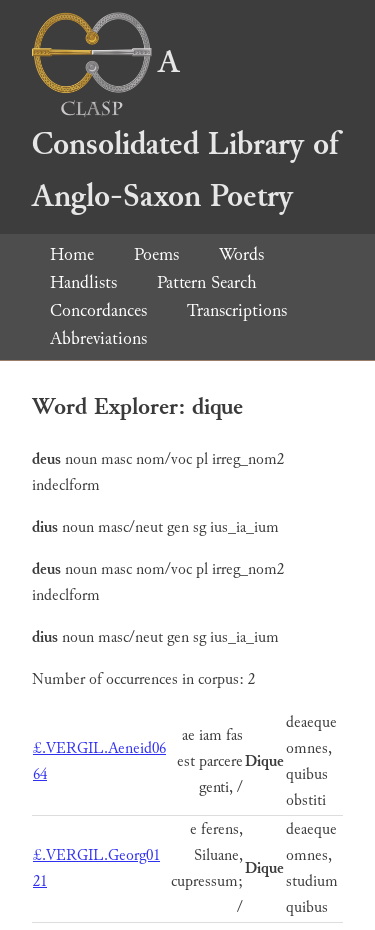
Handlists (83, 282)
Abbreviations (98, 338)
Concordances (98, 310)
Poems (156, 254)
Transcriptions (237, 310)
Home (72, 254)
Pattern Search (207, 282)
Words (241, 254)
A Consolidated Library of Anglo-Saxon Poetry (185, 129)
